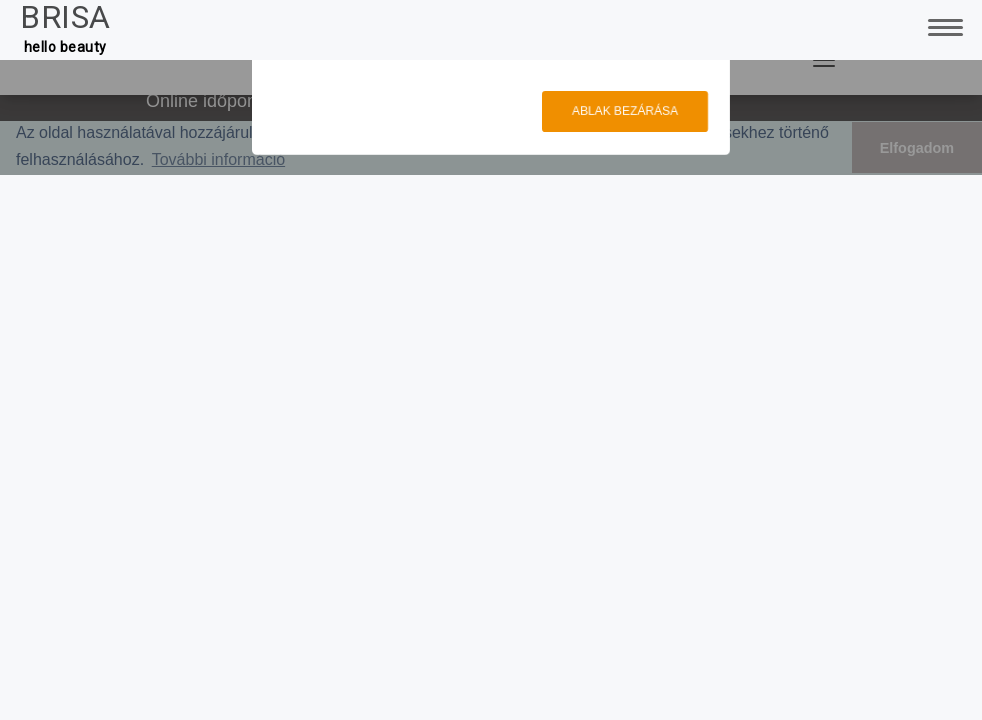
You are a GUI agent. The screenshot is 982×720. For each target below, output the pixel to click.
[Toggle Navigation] (942, 25)
